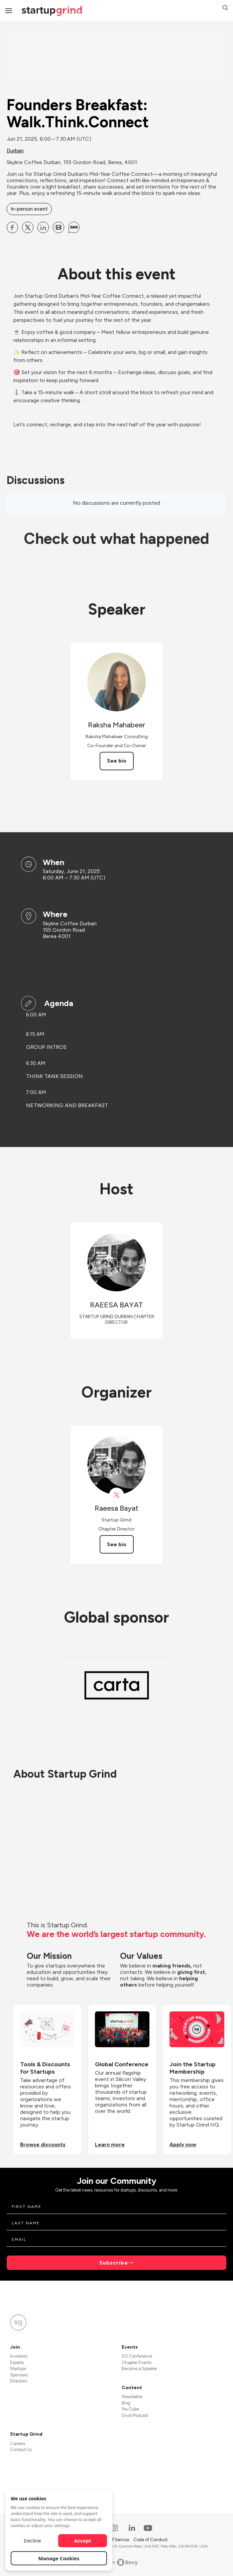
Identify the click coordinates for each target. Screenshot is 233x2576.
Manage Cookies (59, 2558)
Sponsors (19, 2374)
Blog (126, 2403)
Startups (18, 2368)
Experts (17, 2362)
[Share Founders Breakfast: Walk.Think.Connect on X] (27, 227)
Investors (18, 2356)
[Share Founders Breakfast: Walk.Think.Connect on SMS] (74, 227)
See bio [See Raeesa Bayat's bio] (116, 1544)
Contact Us (21, 2449)
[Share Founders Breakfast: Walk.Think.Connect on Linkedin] (43, 227)
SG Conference (137, 2356)
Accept (82, 2540)
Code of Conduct (150, 2539)
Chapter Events (136, 2362)
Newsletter (132, 2396)
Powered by (116, 2562)
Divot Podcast (135, 2415)
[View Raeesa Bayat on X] (116, 1495)
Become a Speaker (139, 2368)
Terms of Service (113, 2539)
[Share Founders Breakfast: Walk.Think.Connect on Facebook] (12, 227)
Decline (32, 2540)
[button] (225, 8)
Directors (18, 2380)
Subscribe (113, 2263)
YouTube (130, 2409)
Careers (17, 2443)
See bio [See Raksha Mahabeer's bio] (116, 761)
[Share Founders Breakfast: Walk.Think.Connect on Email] (58, 227)
